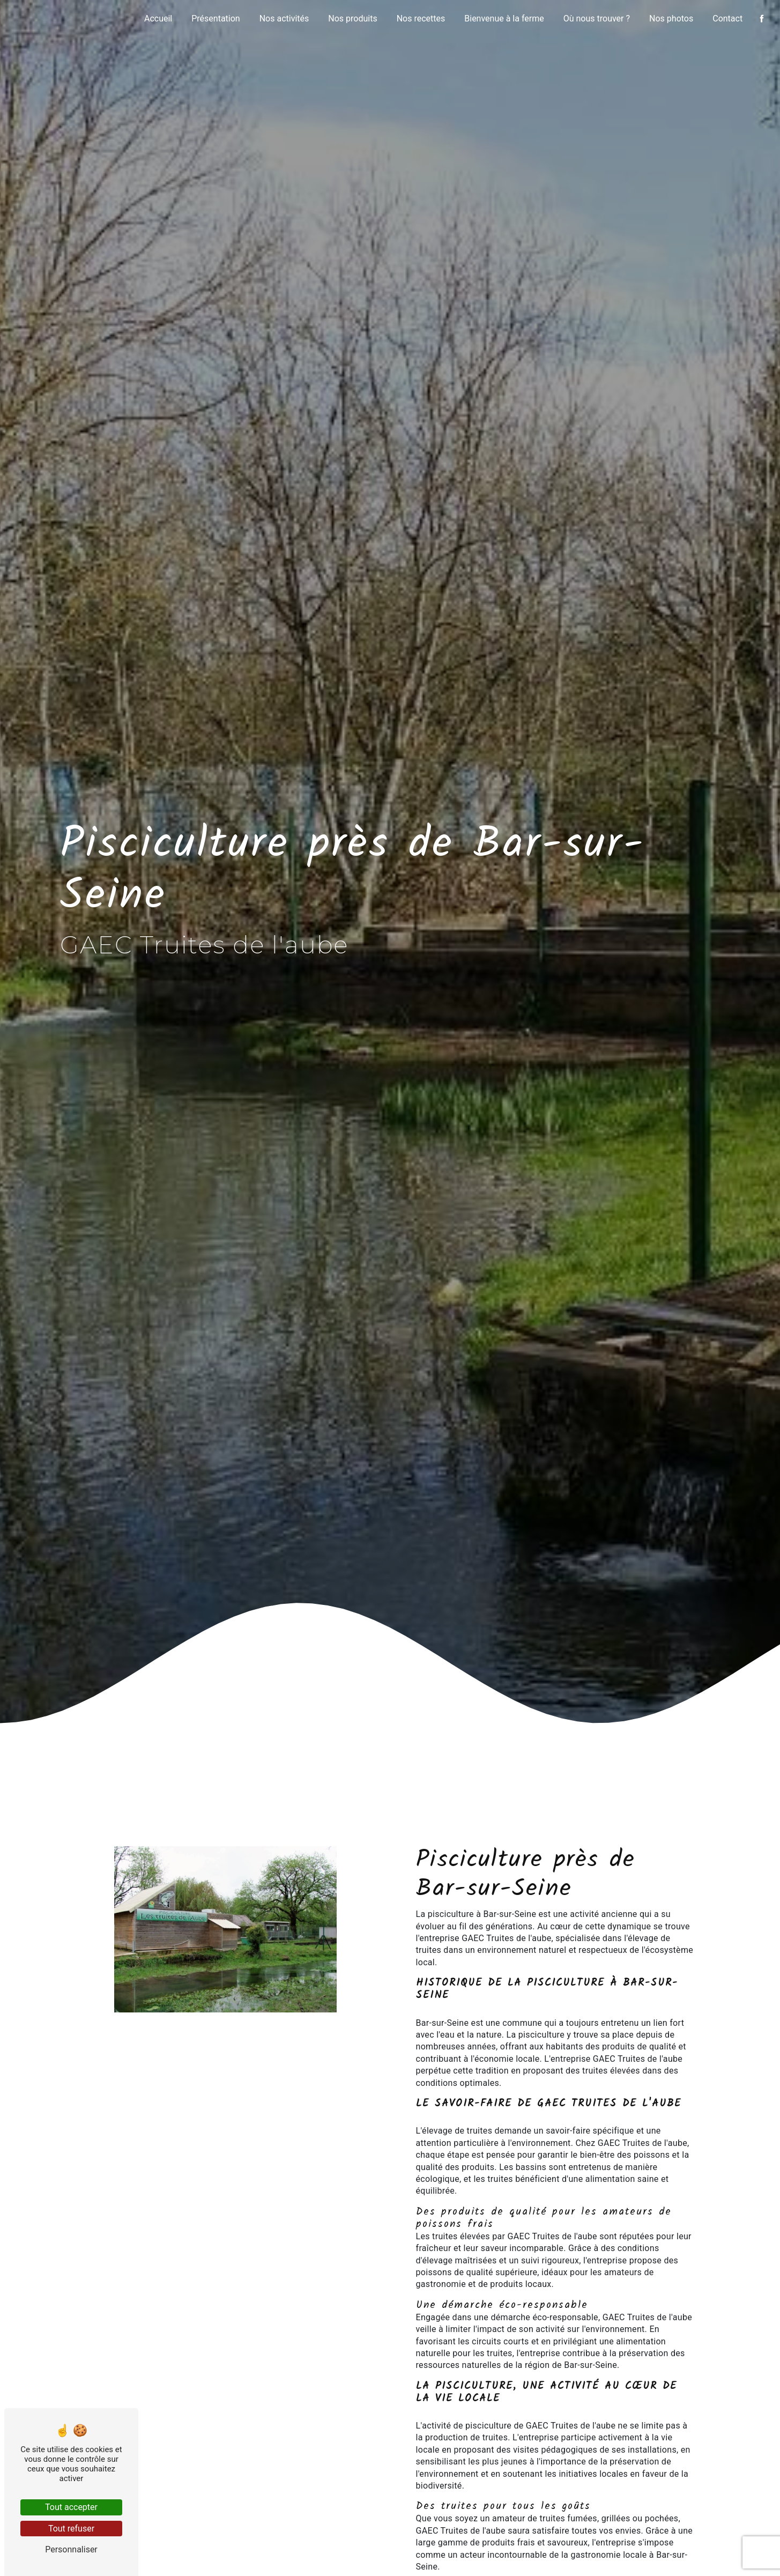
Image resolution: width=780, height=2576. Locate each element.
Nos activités (284, 18)
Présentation (215, 18)
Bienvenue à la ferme (504, 18)
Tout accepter (71, 2507)
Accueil (158, 18)
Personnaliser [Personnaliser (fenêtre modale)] (71, 2549)
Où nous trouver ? (596, 18)
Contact (727, 18)
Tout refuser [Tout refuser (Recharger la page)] (71, 2528)
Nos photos (671, 18)
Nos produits (352, 18)
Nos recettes (421, 18)
